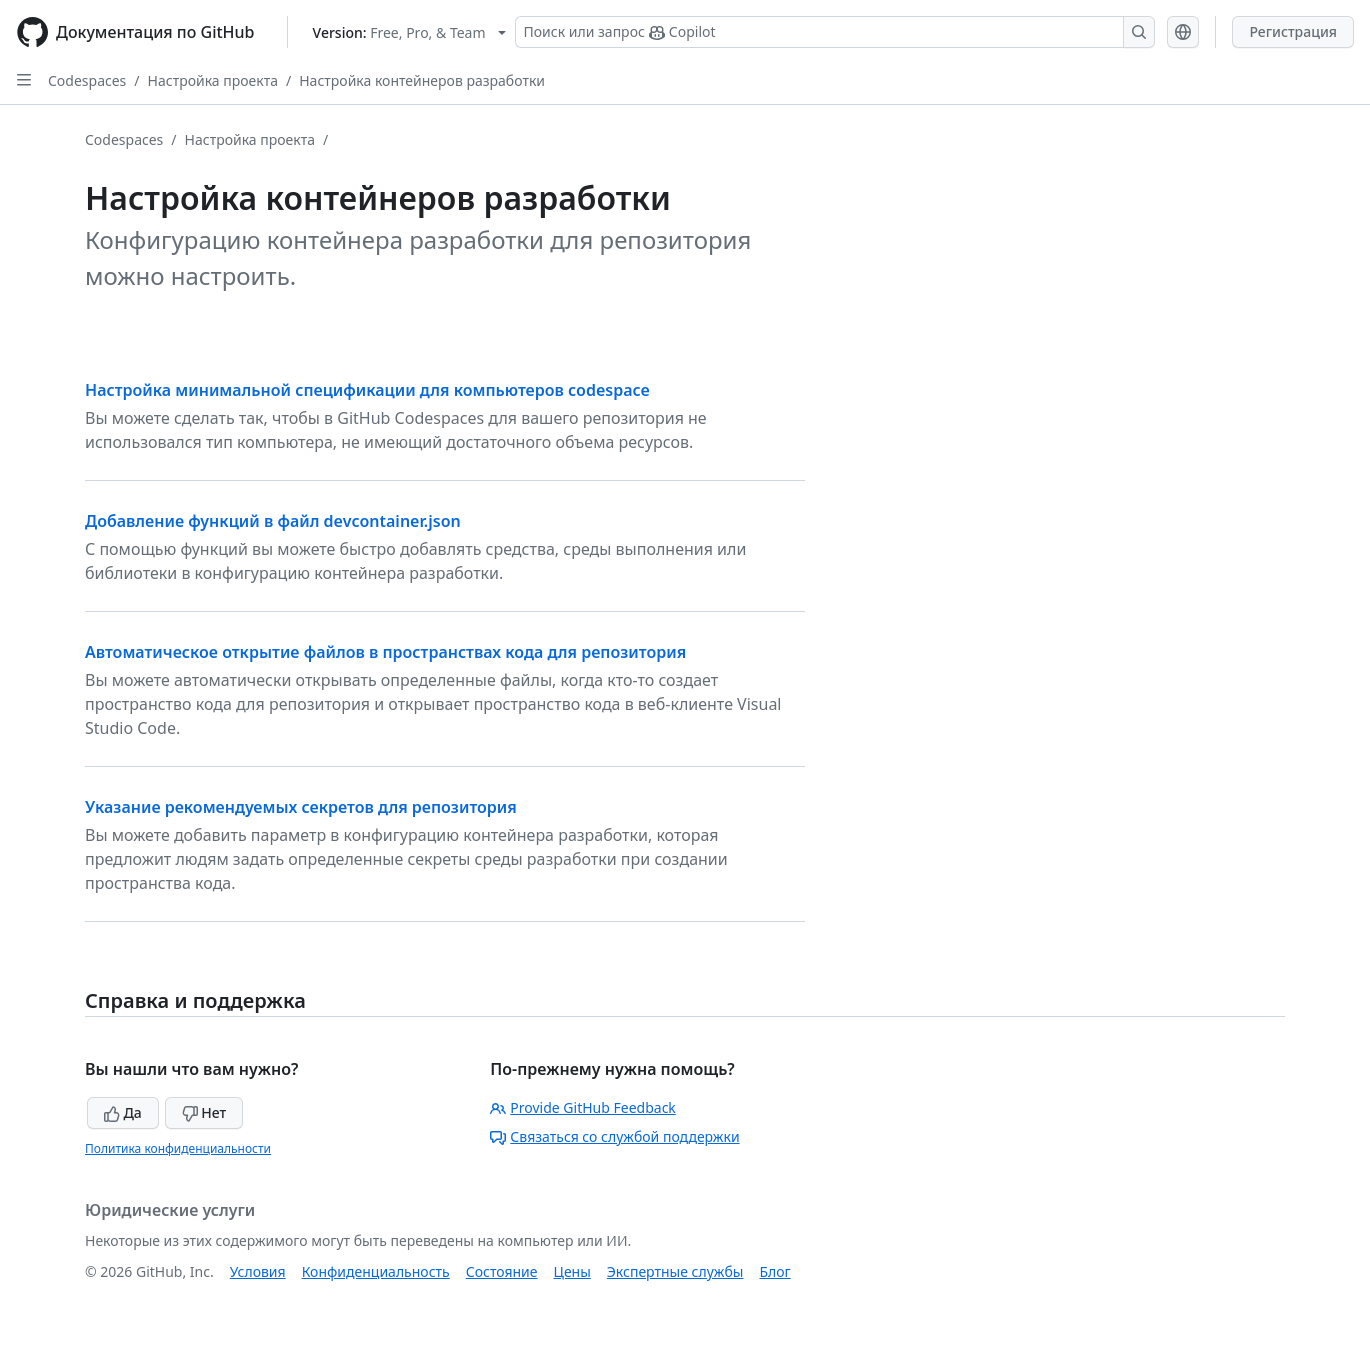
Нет (204, 1112)
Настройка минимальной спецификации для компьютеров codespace (367, 390)
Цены (572, 1271)
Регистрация (1293, 31)
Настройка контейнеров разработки (422, 80)
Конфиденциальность (376, 1271)
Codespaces (87, 80)
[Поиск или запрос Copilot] (835, 32)
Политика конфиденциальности (178, 1148)
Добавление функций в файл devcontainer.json (273, 521)
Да (123, 1112)
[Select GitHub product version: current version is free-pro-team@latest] (409, 32)
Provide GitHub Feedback (583, 1107)
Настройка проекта (213, 80)
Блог (774, 1271)
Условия (258, 1271)
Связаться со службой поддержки (614, 1136)
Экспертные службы (675, 1271)
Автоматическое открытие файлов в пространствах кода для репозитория (385, 652)
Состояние (502, 1271)
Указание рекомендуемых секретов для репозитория (301, 807)
